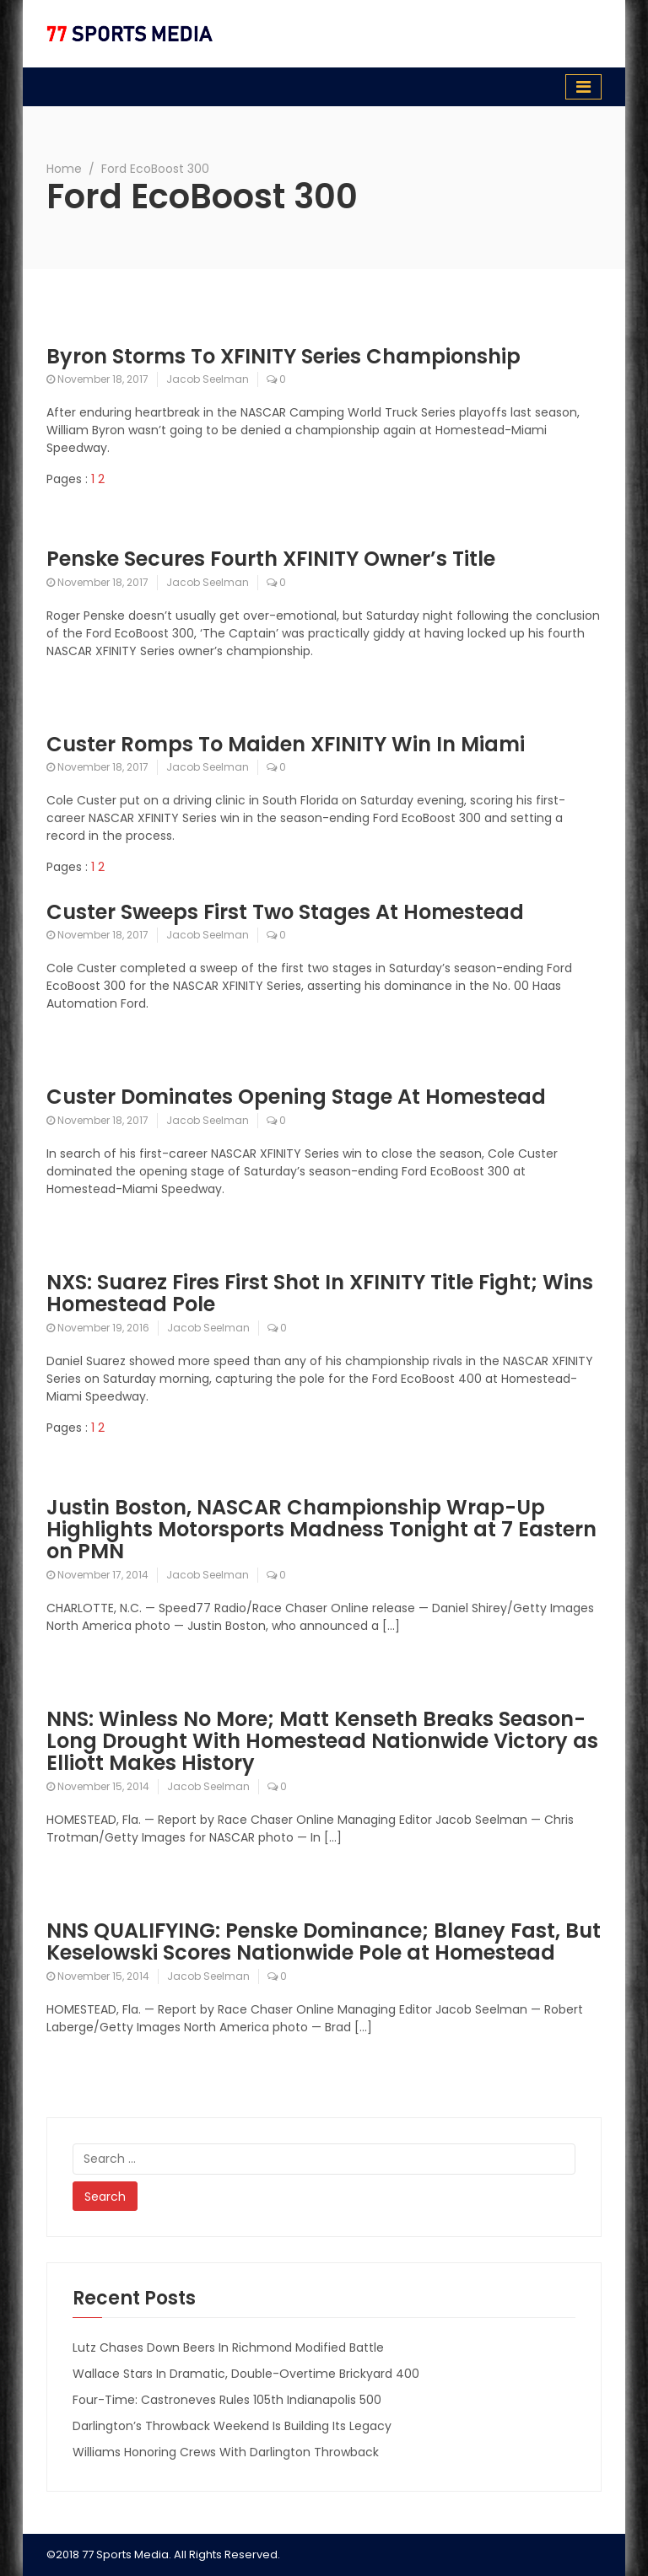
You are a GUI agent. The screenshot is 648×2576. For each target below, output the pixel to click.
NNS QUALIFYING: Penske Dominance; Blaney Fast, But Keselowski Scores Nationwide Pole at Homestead (323, 1941)
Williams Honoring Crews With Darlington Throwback (226, 2452)
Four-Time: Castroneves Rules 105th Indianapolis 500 (227, 2399)
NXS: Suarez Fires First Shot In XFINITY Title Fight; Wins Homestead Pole (319, 1293)
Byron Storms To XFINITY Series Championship (283, 356)
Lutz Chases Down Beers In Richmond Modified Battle (228, 2347)
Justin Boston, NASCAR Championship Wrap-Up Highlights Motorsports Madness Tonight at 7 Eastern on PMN (321, 1529)
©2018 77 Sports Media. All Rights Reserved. (163, 2554)
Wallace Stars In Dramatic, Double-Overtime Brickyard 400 (246, 2373)
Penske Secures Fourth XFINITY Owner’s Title (270, 559)
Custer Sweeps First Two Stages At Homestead (285, 912)
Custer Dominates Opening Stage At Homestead (296, 1097)
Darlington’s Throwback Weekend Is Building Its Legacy (232, 2425)
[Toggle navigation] (583, 86)
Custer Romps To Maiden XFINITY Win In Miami (285, 744)
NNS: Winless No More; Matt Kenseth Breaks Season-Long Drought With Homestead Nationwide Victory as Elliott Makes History (322, 1741)
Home (64, 168)
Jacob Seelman (207, 379)
